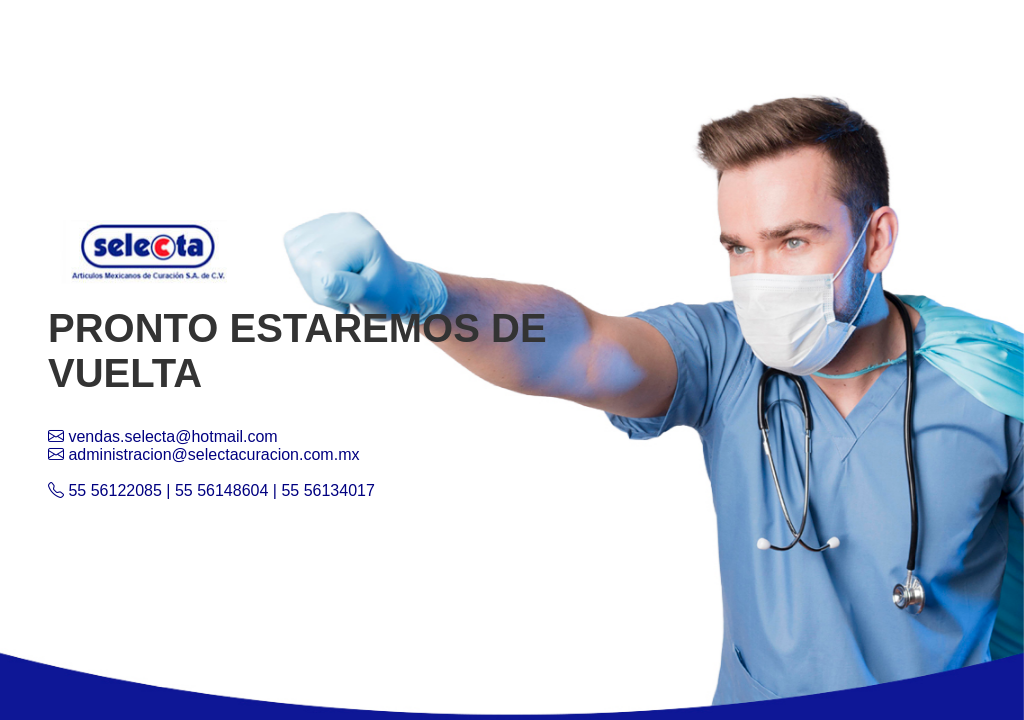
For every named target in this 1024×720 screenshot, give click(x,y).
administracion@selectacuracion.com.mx (203, 454)
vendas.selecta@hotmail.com (163, 436)
